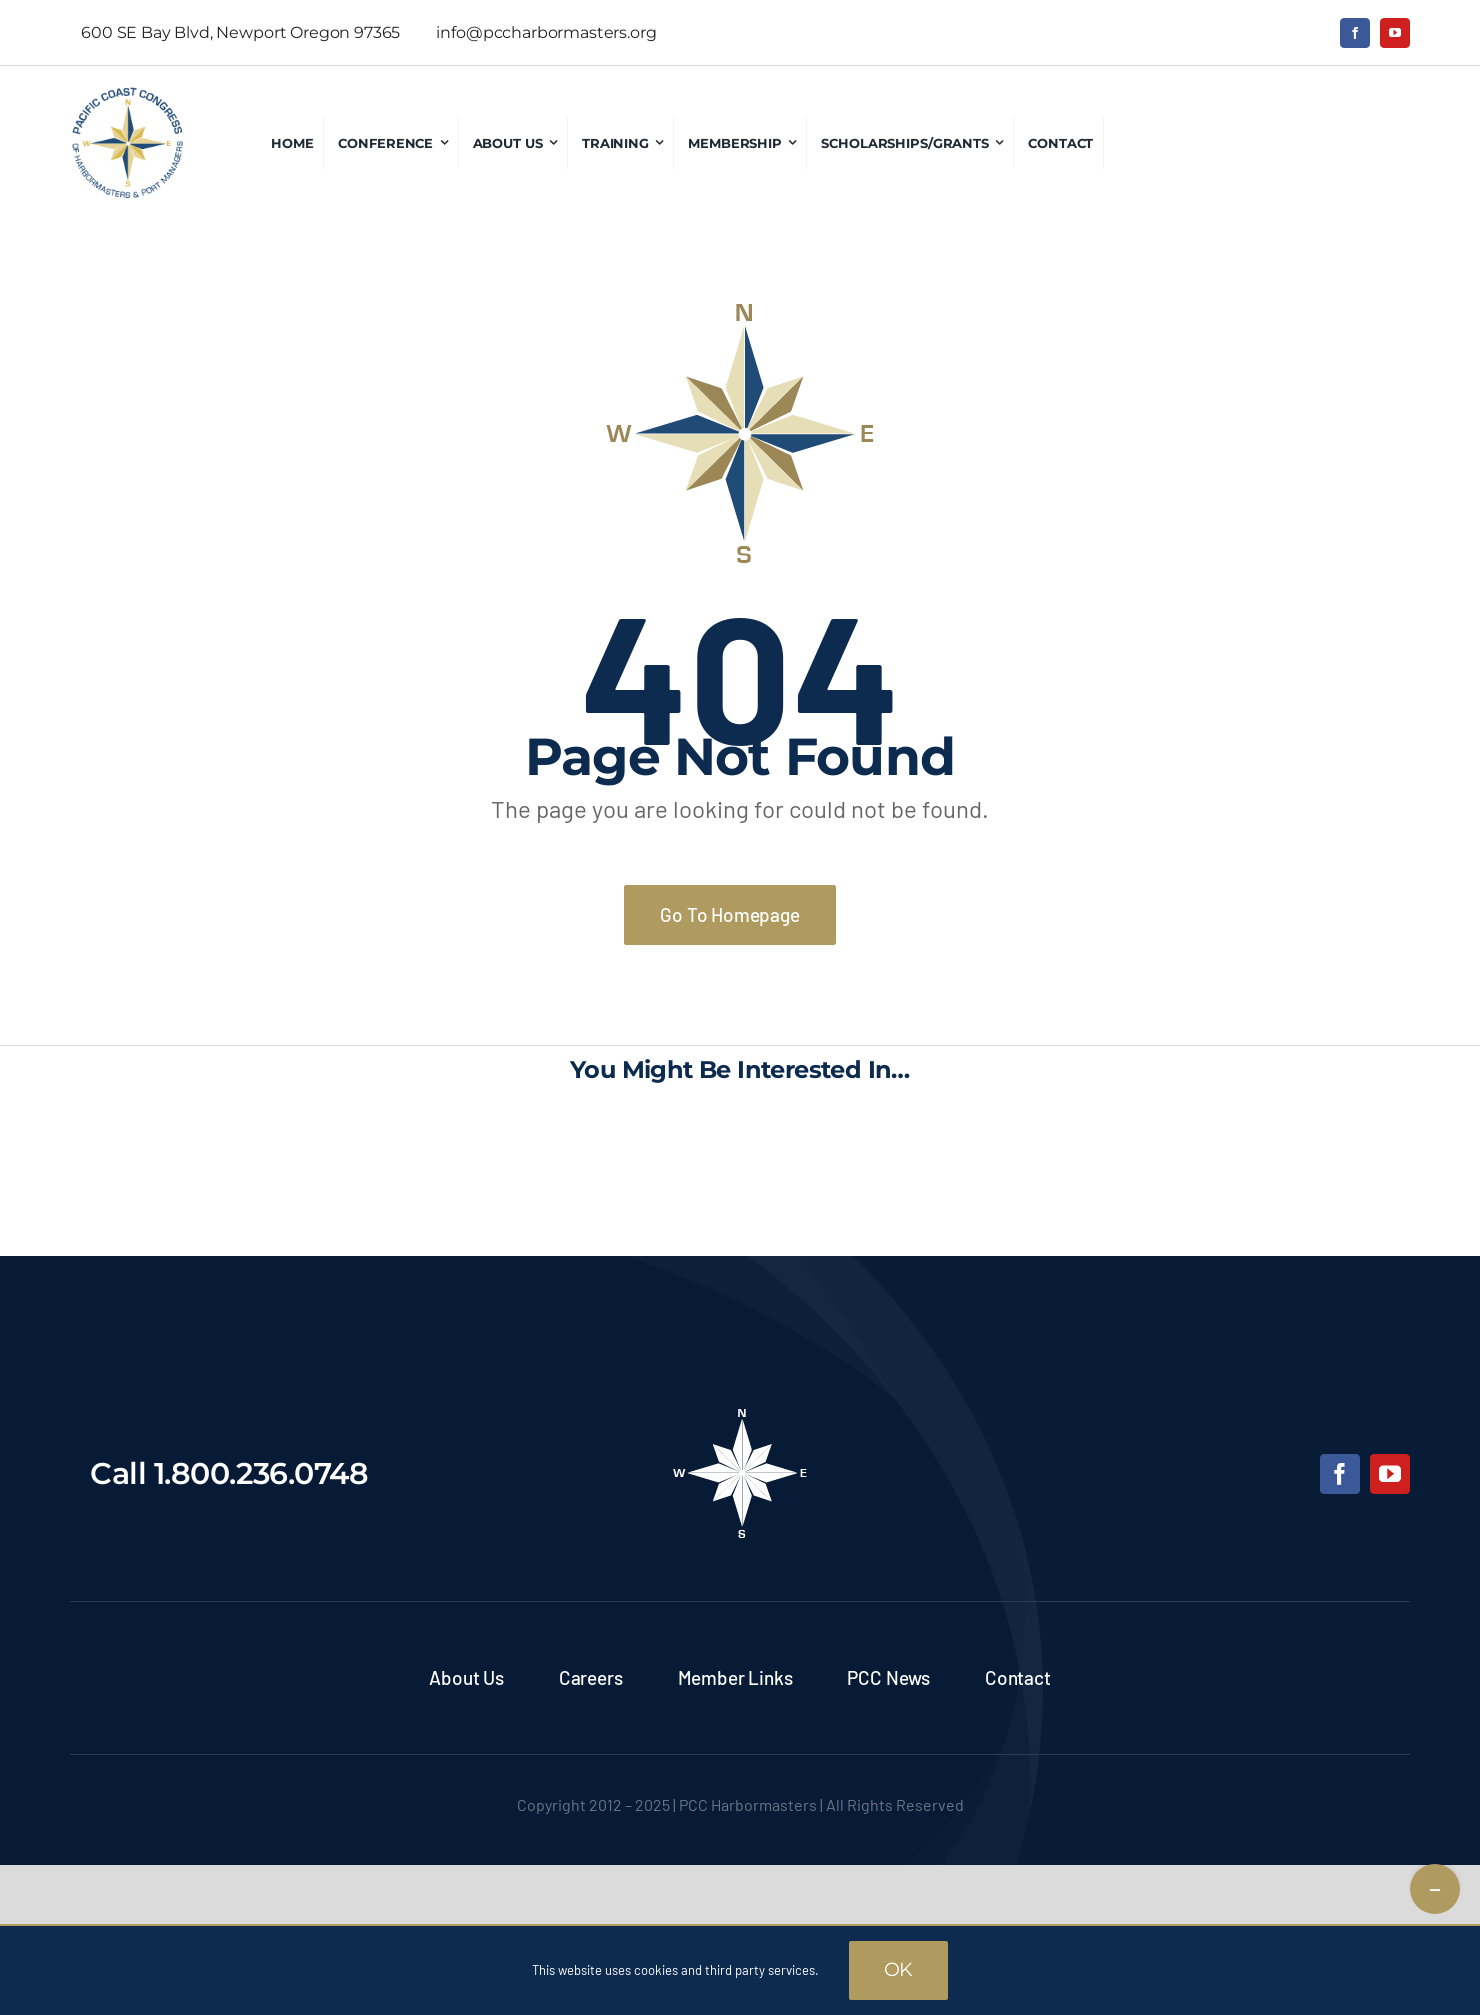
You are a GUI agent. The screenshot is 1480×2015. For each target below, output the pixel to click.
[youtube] (1395, 33)
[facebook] (1355, 33)
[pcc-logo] (127, 95)
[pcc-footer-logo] (740, 1415)
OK (899, 1969)
